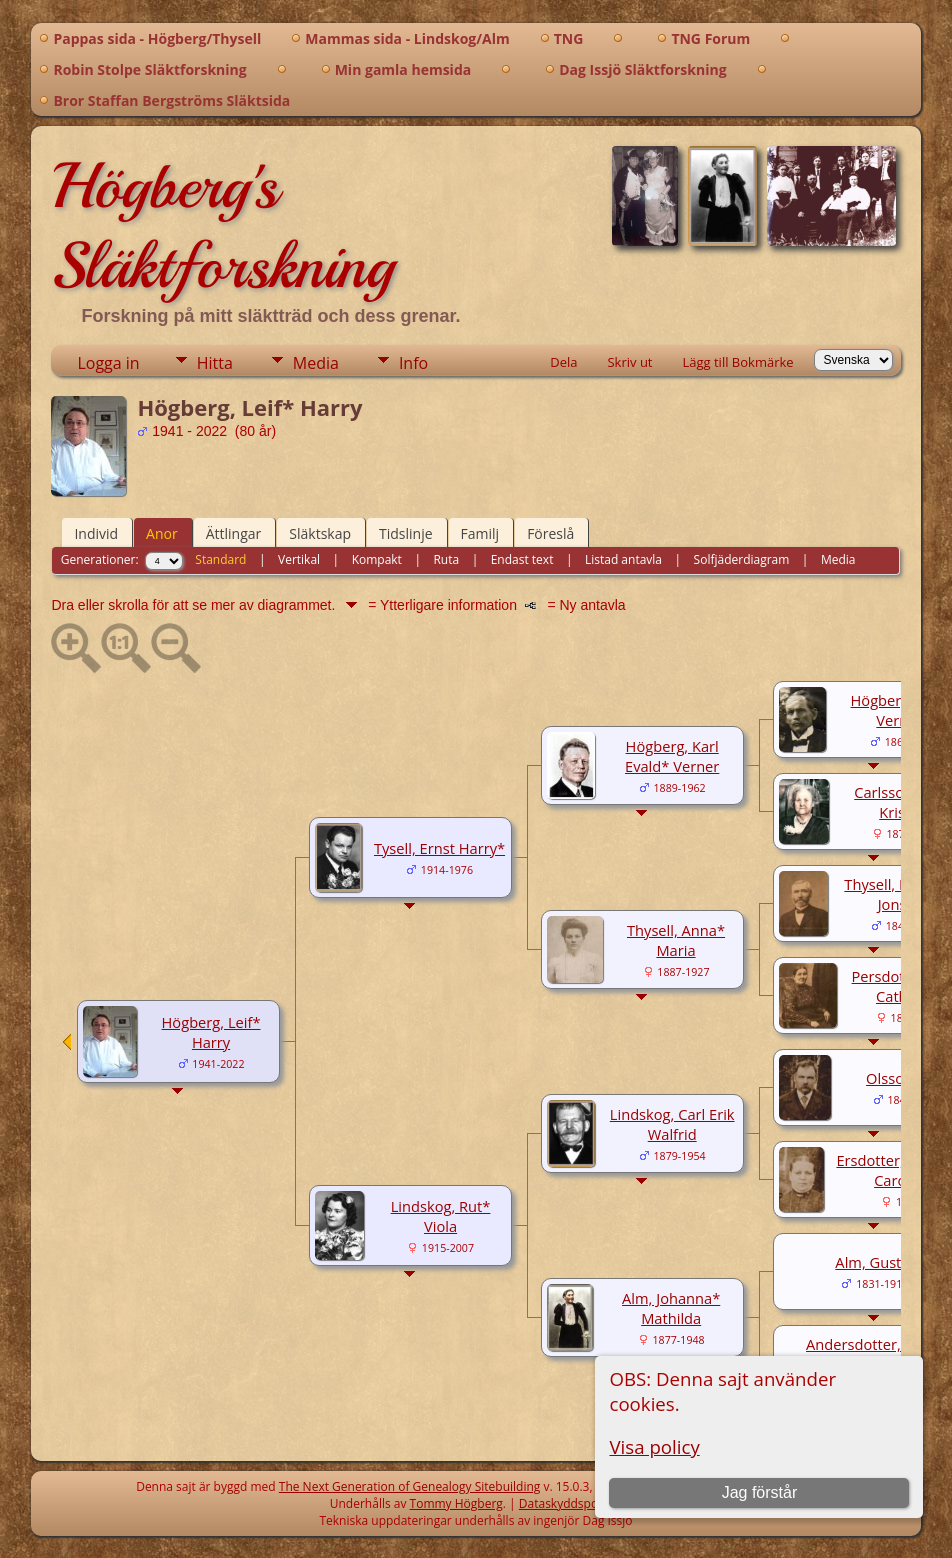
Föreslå (550, 533)
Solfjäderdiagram (742, 559)
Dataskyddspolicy (569, 1503)
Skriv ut (629, 362)
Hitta (215, 363)
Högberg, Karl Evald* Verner (672, 756)
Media (316, 363)
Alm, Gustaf (874, 1262)
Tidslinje (406, 533)
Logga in (108, 363)
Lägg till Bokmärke (737, 362)
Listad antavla (623, 559)
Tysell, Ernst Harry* (439, 848)
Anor (162, 533)
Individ (96, 533)
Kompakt (377, 559)
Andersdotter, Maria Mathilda (875, 1354)
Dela (563, 362)
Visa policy (654, 1446)
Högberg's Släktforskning (222, 226)
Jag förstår (760, 1492)
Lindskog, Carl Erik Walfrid (672, 1124)
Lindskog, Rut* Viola (441, 1216)
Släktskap (320, 533)
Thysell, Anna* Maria (676, 940)
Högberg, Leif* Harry (211, 1032)
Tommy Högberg (456, 1503)
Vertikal (299, 559)
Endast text (522, 559)
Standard (220, 559)
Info (413, 363)
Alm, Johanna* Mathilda (671, 1308)
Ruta (446, 559)
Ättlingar (234, 533)
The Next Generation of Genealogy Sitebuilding (410, 1486)
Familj (480, 533)
